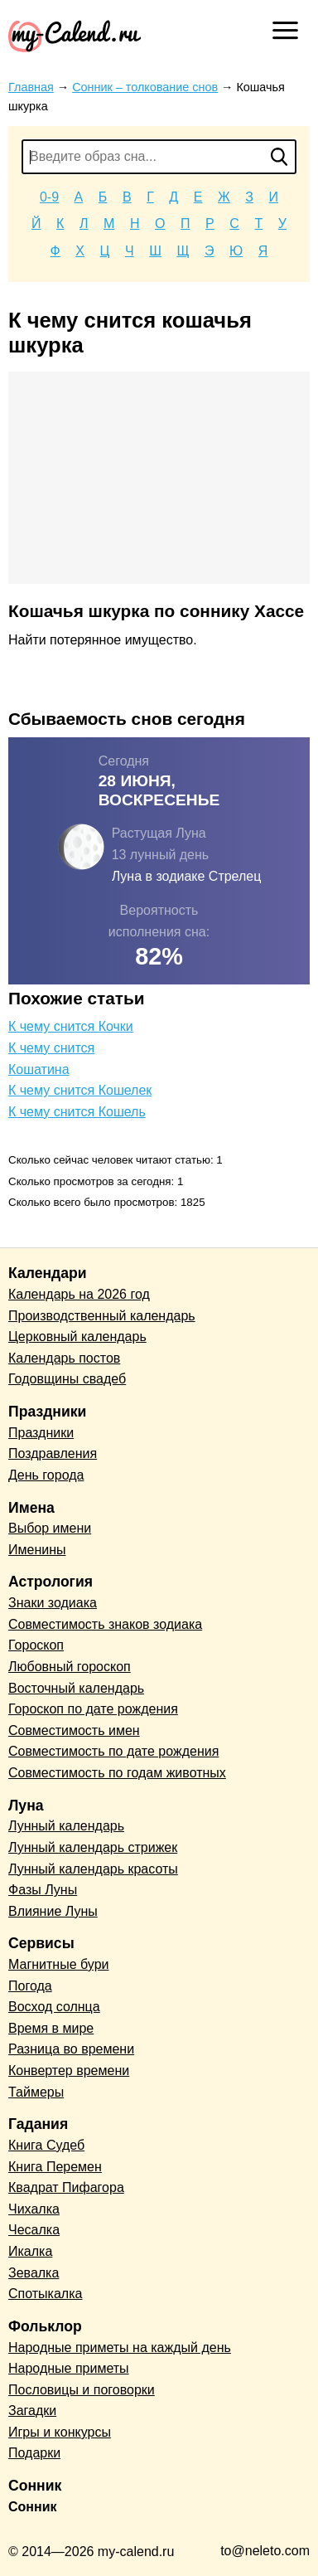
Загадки (32, 2410)
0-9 (49, 197)
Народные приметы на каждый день (119, 2347)
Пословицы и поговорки (81, 2390)
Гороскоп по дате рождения (93, 1709)
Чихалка (34, 2209)
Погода (30, 1986)
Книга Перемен (55, 2167)
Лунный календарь (66, 1826)
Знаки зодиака (52, 1603)
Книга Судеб (46, 2145)
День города (46, 1475)
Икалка (30, 2251)
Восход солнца (54, 2007)
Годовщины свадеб (67, 1379)
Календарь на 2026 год (79, 1294)
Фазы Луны (42, 1890)
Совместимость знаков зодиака (105, 1624)
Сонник (32, 2507)
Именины (37, 1550)
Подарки (34, 2453)
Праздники (41, 1433)
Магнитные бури (58, 1964)
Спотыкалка (45, 2294)
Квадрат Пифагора (66, 2187)
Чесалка (34, 2230)
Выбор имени (49, 1528)
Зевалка (33, 2273)
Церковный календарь (77, 1336)
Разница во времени (71, 2049)
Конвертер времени (68, 2070)
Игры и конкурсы (59, 2432)
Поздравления (52, 1453)
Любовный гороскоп (69, 1667)
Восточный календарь (76, 1688)
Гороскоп (36, 1645)
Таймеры (36, 2092)
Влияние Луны (53, 1911)
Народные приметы (68, 2368)
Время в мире (51, 2028)
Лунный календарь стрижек (92, 1847)
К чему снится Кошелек (80, 1090)
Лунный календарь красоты (93, 1869)
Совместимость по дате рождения (113, 1751)
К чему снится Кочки (70, 1026)
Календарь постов (64, 1358)
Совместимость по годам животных (117, 1773)
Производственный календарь (101, 1316)
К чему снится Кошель (77, 1112)
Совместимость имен (74, 1730)
